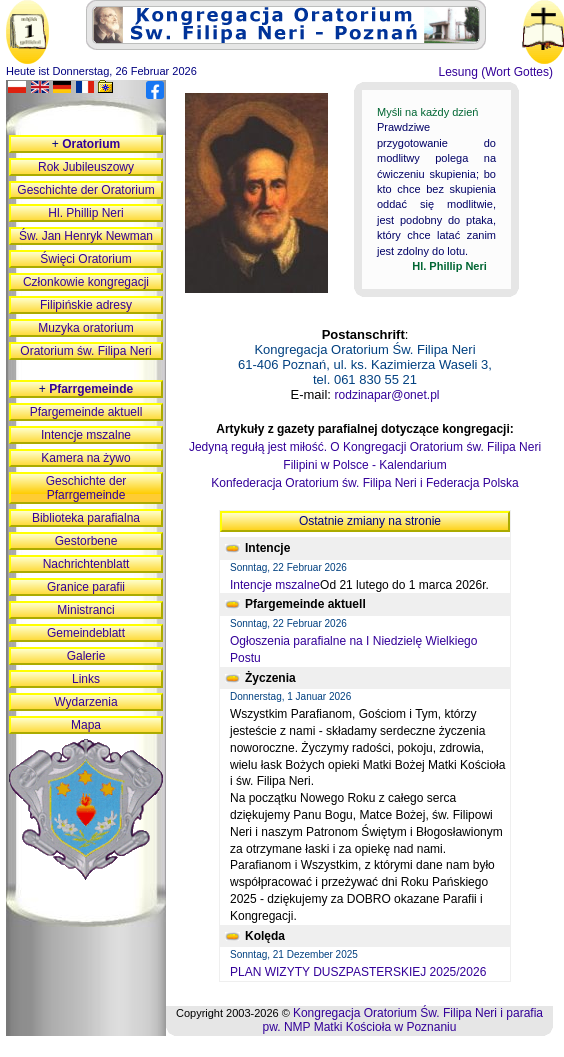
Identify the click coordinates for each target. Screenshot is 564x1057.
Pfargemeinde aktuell (86, 412)
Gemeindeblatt (86, 633)
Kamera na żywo (85, 458)
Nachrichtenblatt (86, 564)
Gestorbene (86, 541)
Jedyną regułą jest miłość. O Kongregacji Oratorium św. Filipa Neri (365, 447)
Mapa (86, 725)
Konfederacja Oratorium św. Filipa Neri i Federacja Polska (364, 483)
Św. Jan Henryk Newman (86, 236)
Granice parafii (86, 587)
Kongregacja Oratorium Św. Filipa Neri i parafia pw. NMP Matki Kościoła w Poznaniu (403, 1020)
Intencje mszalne (275, 585)
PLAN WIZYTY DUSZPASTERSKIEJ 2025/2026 (358, 972)
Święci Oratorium (85, 259)
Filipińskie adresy (86, 305)
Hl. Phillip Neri (85, 213)
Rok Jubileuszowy (86, 167)
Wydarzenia (85, 702)
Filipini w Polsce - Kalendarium (364, 465)
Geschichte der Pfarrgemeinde (86, 488)
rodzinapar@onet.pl (387, 395)
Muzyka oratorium (85, 328)
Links (86, 679)
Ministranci (85, 610)
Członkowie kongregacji (86, 282)
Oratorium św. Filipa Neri (85, 351)
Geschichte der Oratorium (85, 190)
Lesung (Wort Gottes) (496, 72)
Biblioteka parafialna (86, 518)
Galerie (86, 656)
